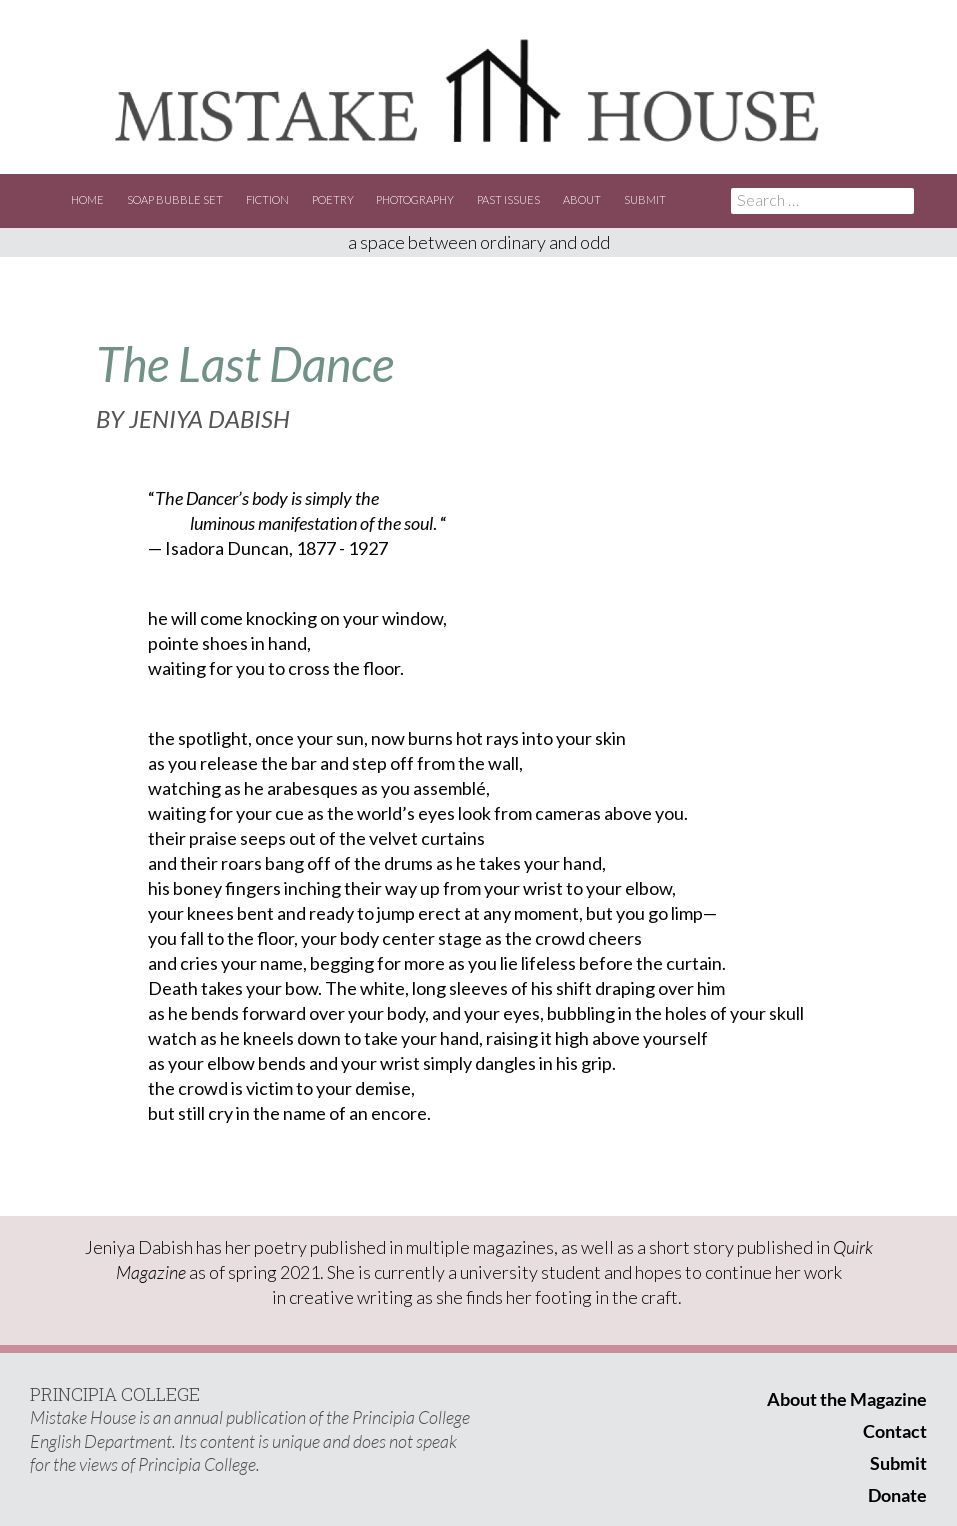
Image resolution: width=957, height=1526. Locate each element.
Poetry (333, 199)
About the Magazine (847, 1399)
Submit (645, 199)
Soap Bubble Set (175, 199)
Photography (415, 199)
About (582, 199)
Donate (897, 1495)
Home (87, 199)
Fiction (267, 199)
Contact (895, 1431)
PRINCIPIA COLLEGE (115, 1394)
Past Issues (508, 199)
